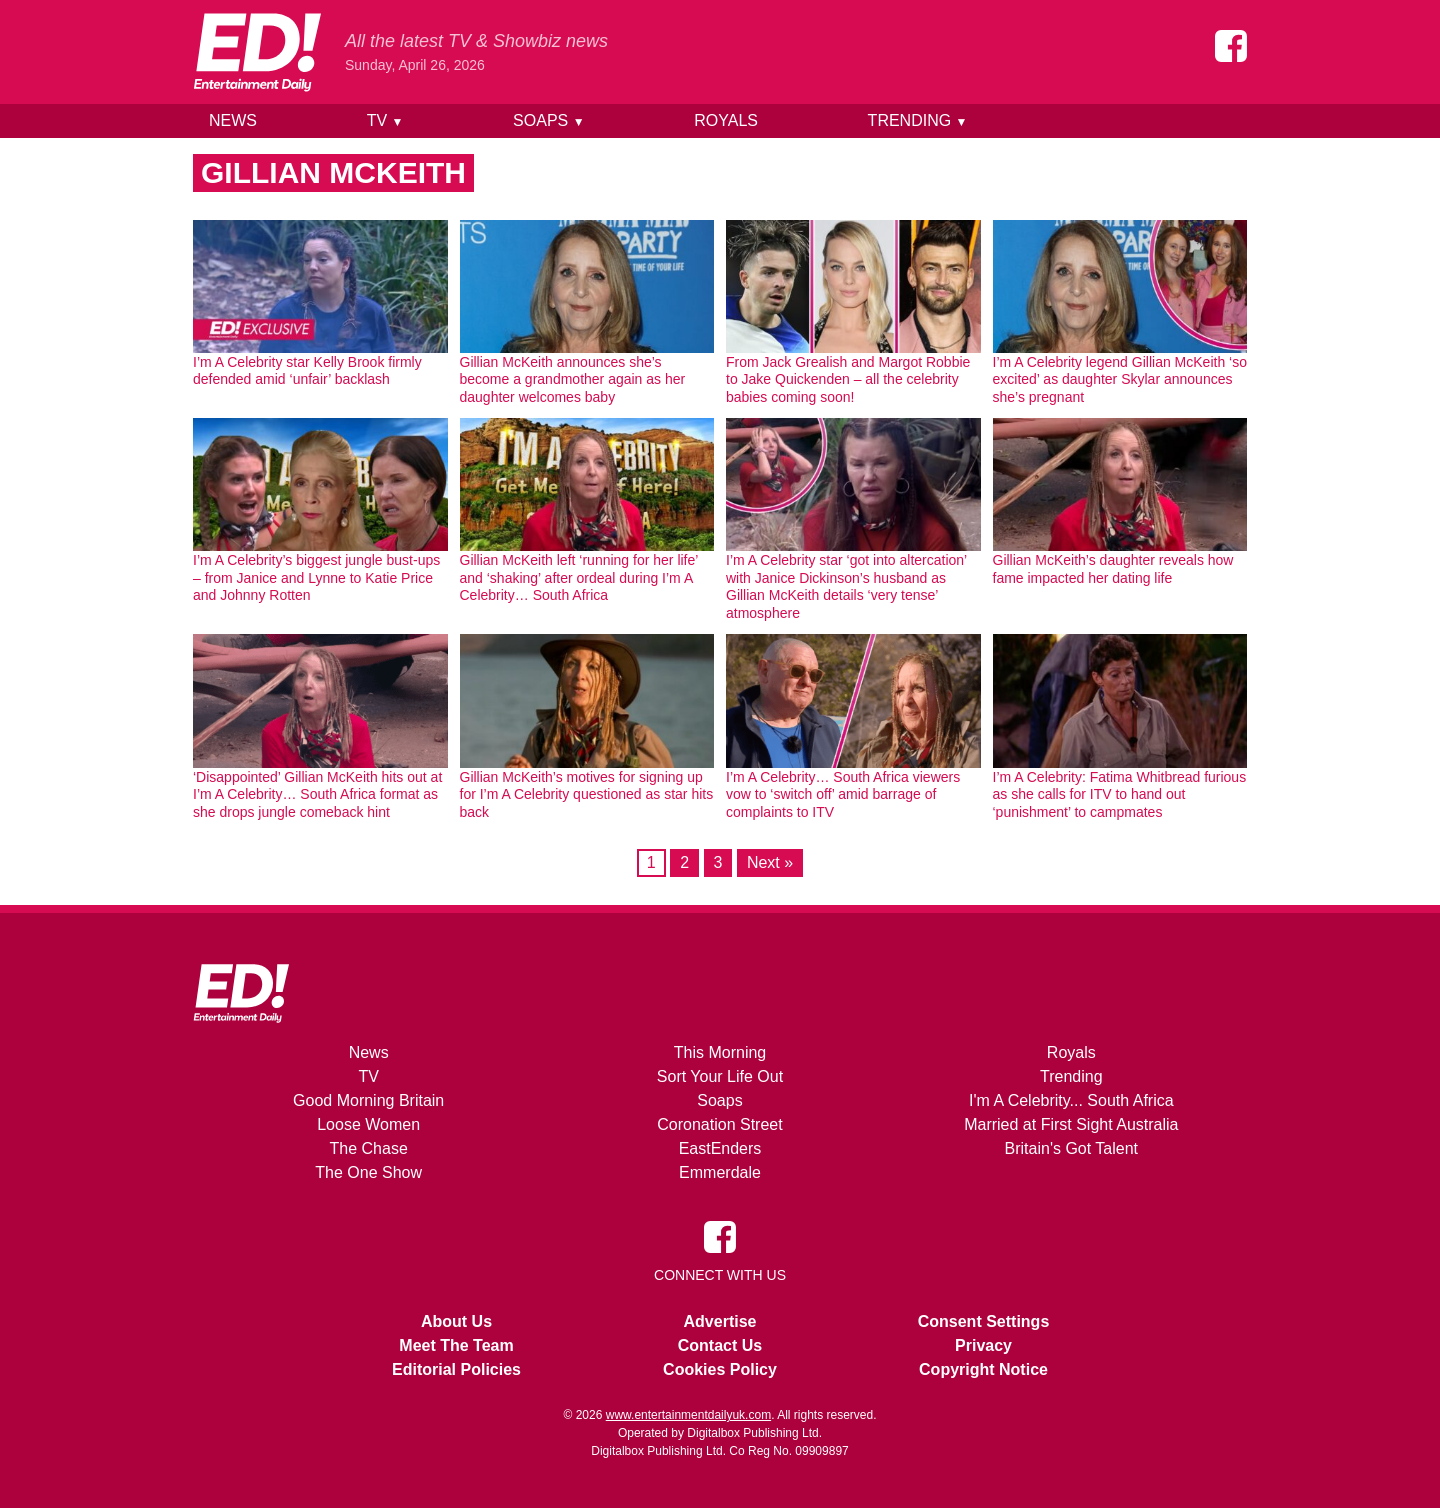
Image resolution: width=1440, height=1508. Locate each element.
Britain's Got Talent (1072, 1148)
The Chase (369, 1148)
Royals (726, 120)
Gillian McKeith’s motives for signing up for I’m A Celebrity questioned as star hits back (587, 794)
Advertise (720, 1321)
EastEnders (720, 1148)
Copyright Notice (983, 1369)
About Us (456, 1321)
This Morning (720, 1052)
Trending (918, 120)
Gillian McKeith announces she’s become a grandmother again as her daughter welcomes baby (573, 379)
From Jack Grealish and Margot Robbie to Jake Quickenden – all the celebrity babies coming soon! (848, 379)
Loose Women (368, 1124)
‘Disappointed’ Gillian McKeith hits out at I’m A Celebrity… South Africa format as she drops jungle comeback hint (317, 794)
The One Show (368, 1172)
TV (385, 120)
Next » (770, 862)
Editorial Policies (456, 1369)
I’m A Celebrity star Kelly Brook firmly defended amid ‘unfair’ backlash (307, 371)
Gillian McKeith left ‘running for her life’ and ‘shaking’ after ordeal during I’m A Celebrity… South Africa (579, 577)
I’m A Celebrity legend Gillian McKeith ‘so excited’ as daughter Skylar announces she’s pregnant (1120, 379)
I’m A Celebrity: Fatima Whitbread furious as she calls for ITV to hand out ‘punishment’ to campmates (1120, 794)
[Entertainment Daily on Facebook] (1231, 46)
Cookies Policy (720, 1369)
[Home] (257, 52)
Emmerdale (720, 1172)
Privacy (983, 1345)
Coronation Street (719, 1124)
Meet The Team (456, 1345)
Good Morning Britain (368, 1100)
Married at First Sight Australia (1071, 1124)
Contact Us (720, 1345)
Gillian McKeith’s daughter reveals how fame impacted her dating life (1113, 569)
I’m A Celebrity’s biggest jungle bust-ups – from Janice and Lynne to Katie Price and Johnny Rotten (316, 577)
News (233, 120)
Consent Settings (984, 1321)
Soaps (548, 120)
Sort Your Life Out (720, 1076)
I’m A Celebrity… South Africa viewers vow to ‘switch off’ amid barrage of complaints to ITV (843, 794)
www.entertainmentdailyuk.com (688, 1415)
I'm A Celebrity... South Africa (1071, 1100)
